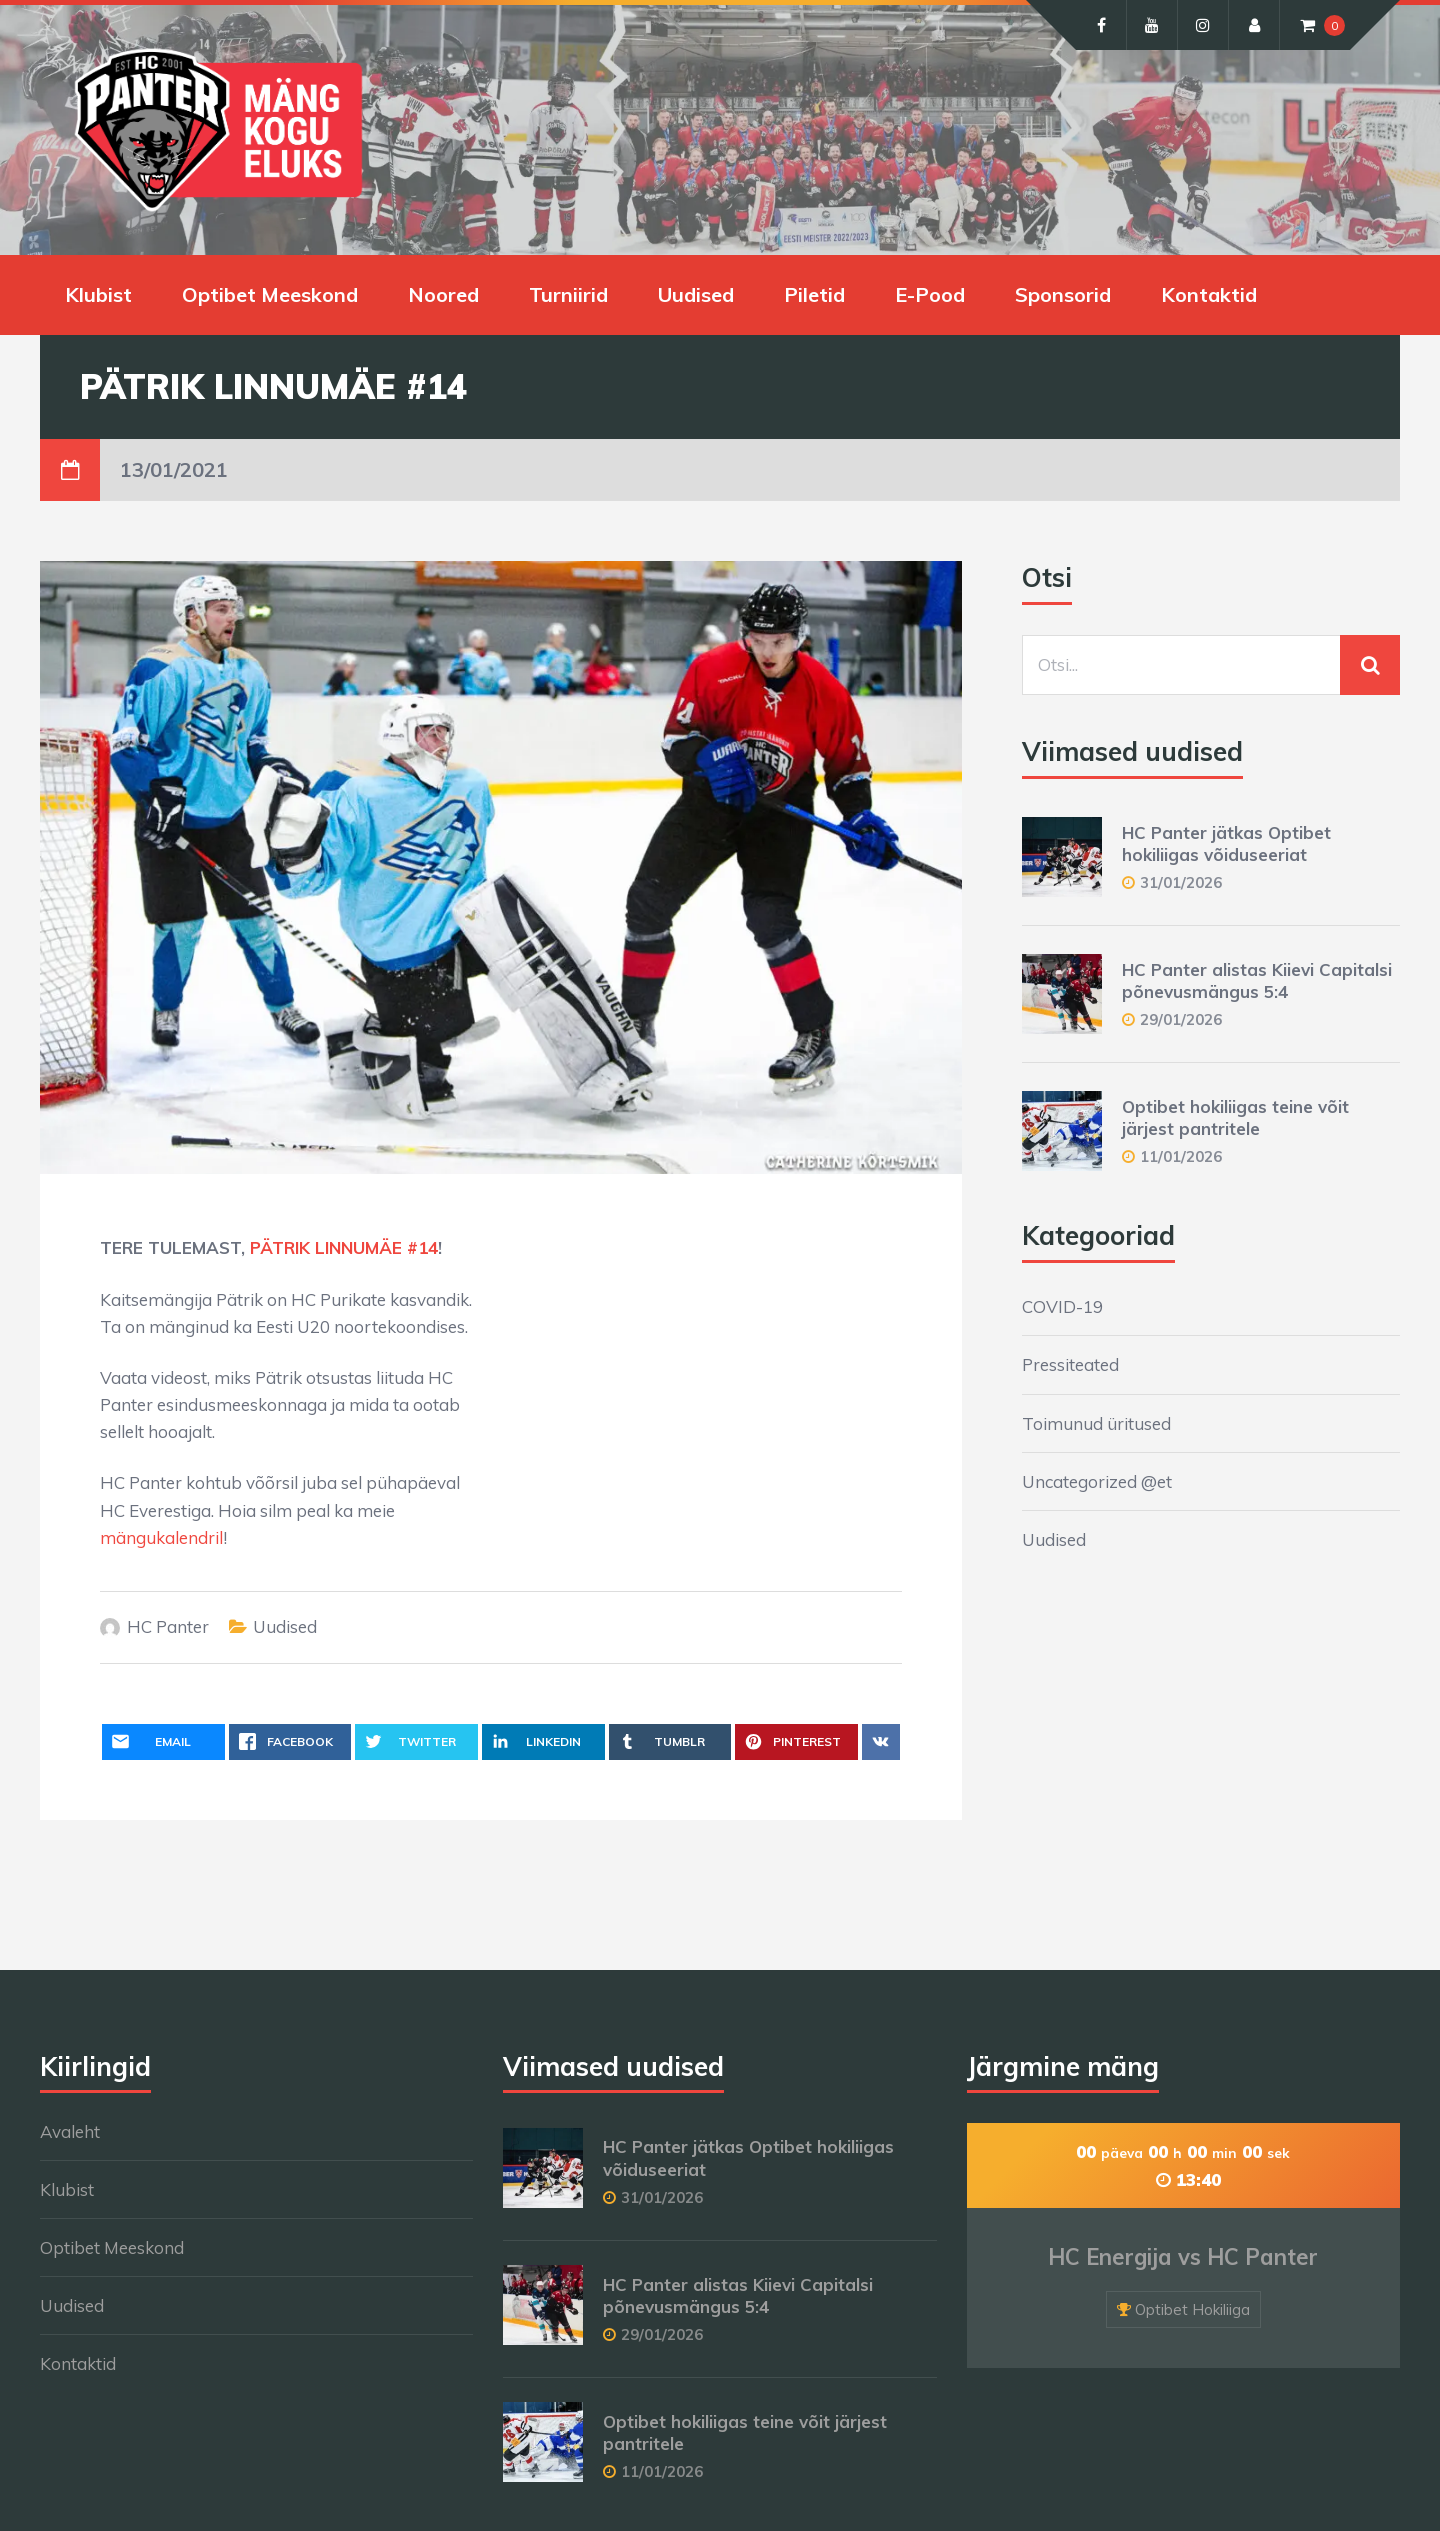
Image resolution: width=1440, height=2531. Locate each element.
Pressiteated (1070, 1364)
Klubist (98, 294)
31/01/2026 (1181, 882)
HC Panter (168, 1626)
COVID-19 (1062, 1306)
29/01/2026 (1181, 1019)
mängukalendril (161, 1537)
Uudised (696, 294)
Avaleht (70, 2131)
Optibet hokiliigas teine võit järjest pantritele (1235, 1117)
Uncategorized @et (1097, 1481)
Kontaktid (1209, 294)
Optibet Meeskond (270, 294)
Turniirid (568, 294)
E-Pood (930, 294)
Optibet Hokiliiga (1192, 2309)
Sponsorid (1063, 294)
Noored (443, 294)
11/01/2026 (1181, 1156)
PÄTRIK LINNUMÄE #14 (344, 1247)
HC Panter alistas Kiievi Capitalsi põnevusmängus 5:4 (1257, 980)
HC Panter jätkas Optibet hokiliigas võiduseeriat (1226, 843)
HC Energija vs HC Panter (1183, 2257)
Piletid (814, 294)
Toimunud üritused (1096, 1423)
